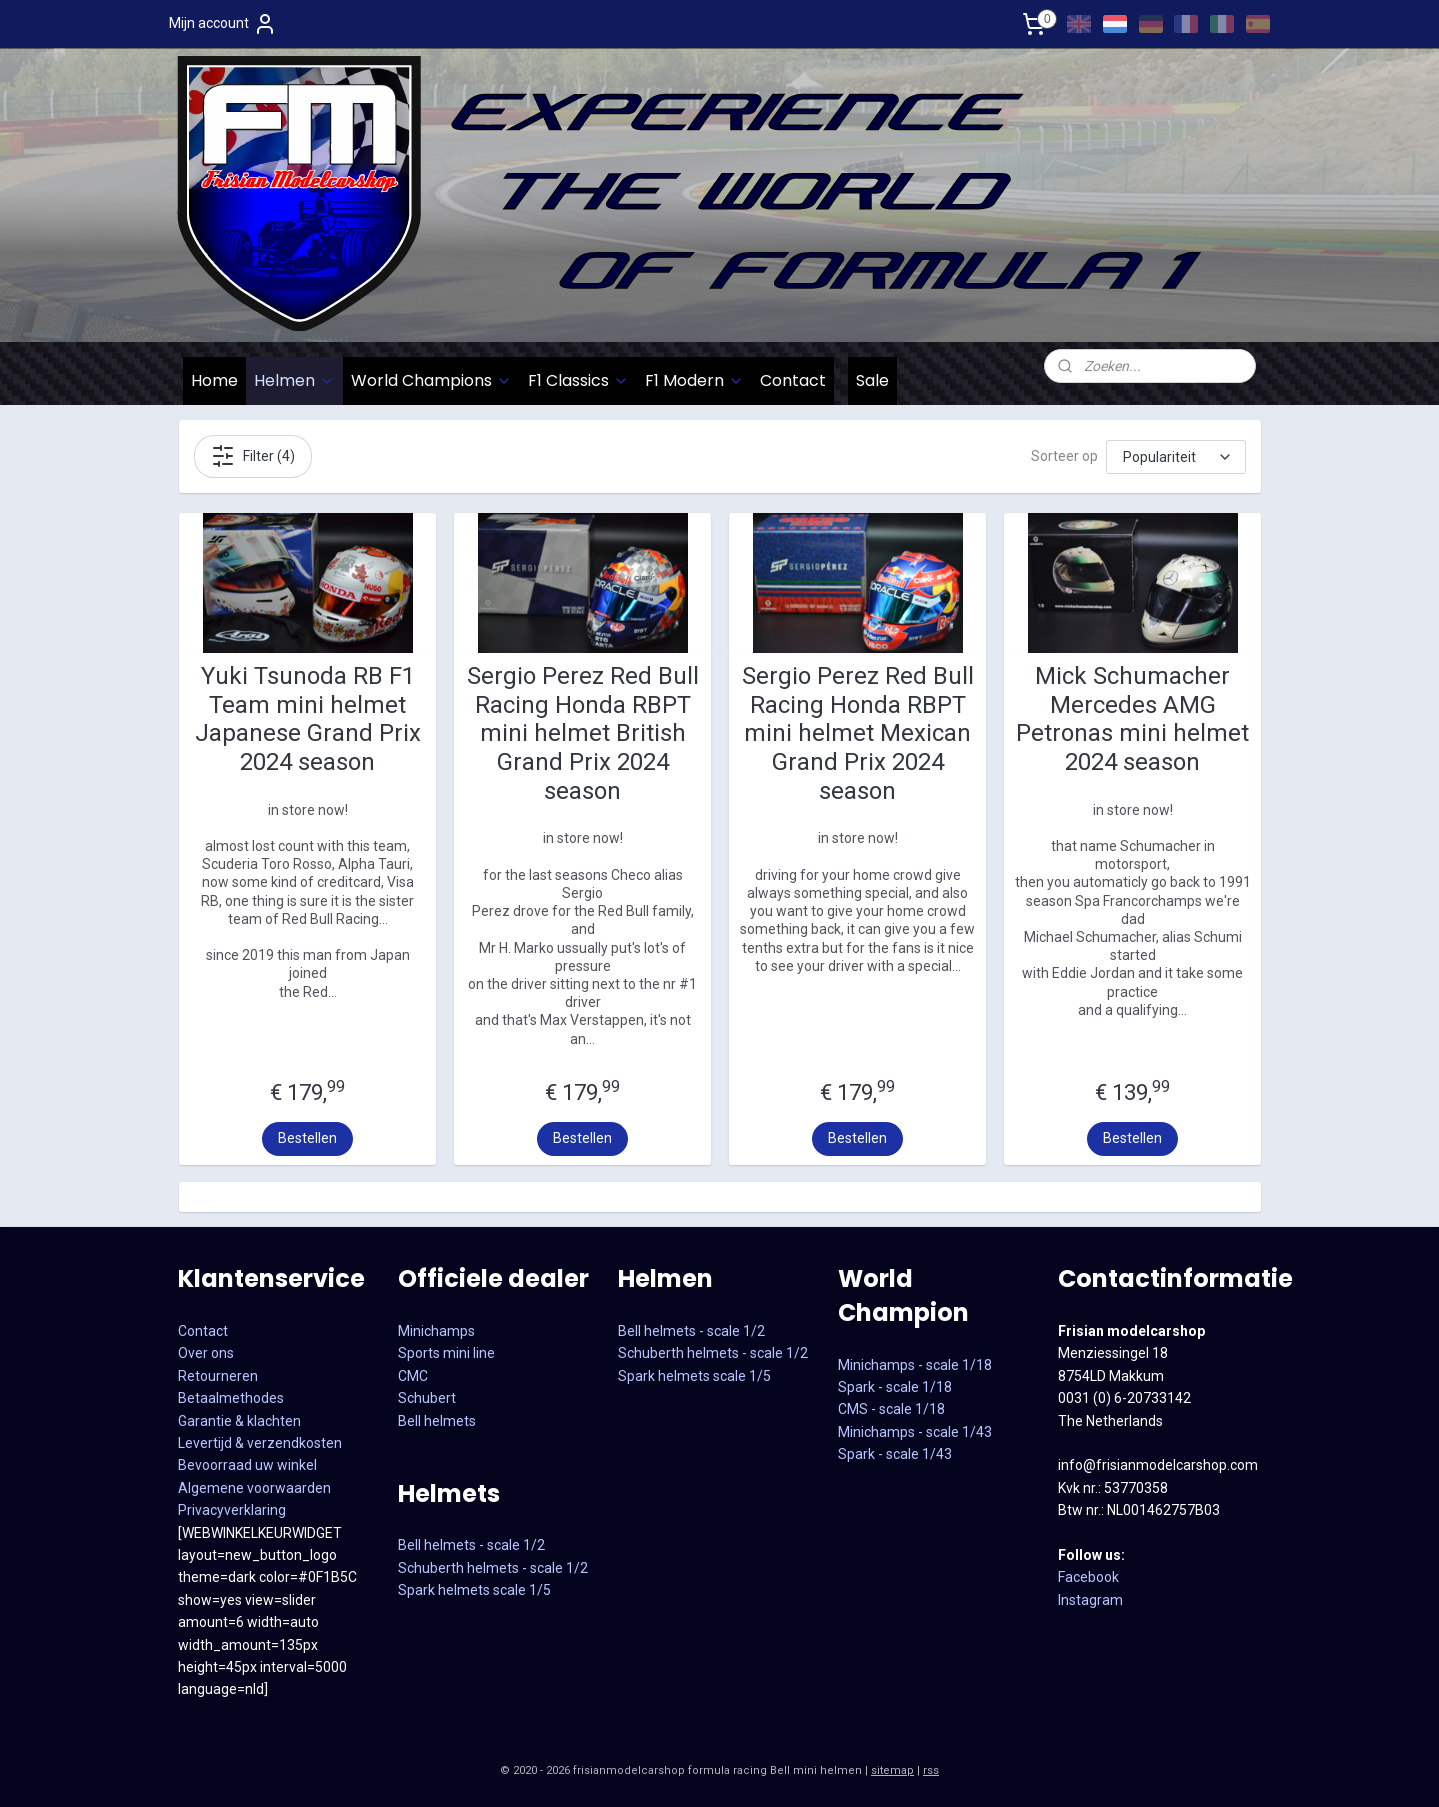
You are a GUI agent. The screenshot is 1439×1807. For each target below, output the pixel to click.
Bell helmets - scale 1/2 (471, 1545)
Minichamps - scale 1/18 (915, 1365)
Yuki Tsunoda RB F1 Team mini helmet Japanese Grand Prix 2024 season (307, 719)
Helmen (294, 380)
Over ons (206, 1353)
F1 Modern (694, 380)
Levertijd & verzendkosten (260, 1443)
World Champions (431, 380)
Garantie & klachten (239, 1421)
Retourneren (218, 1376)
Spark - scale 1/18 (895, 1387)
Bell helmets (437, 1421)
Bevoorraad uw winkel (247, 1465)
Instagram (1090, 1600)
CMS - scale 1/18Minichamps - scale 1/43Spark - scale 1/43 (915, 1431)
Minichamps (436, 1331)
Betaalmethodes (231, 1398)
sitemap (892, 1770)
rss (931, 1770)
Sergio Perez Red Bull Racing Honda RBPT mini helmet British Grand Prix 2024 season (582, 733)
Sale (872, 380)
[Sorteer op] (1176, 456)
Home (214, 380)
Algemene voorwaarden (254, 1488)
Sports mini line (446, 1353)
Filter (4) (252, 456)
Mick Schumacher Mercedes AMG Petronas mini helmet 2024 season (1132, 719)
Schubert (427, 1398)
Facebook (1088, 1577)
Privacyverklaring (232, 1510)
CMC (413, 1376)
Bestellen (307, 1138)
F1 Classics (578, 380)
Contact (793, 380)
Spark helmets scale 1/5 (474, 1590)
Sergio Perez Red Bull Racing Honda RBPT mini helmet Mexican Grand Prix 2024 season (857, 733)
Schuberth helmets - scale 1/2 (493, 1568)
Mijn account (223, 24)
